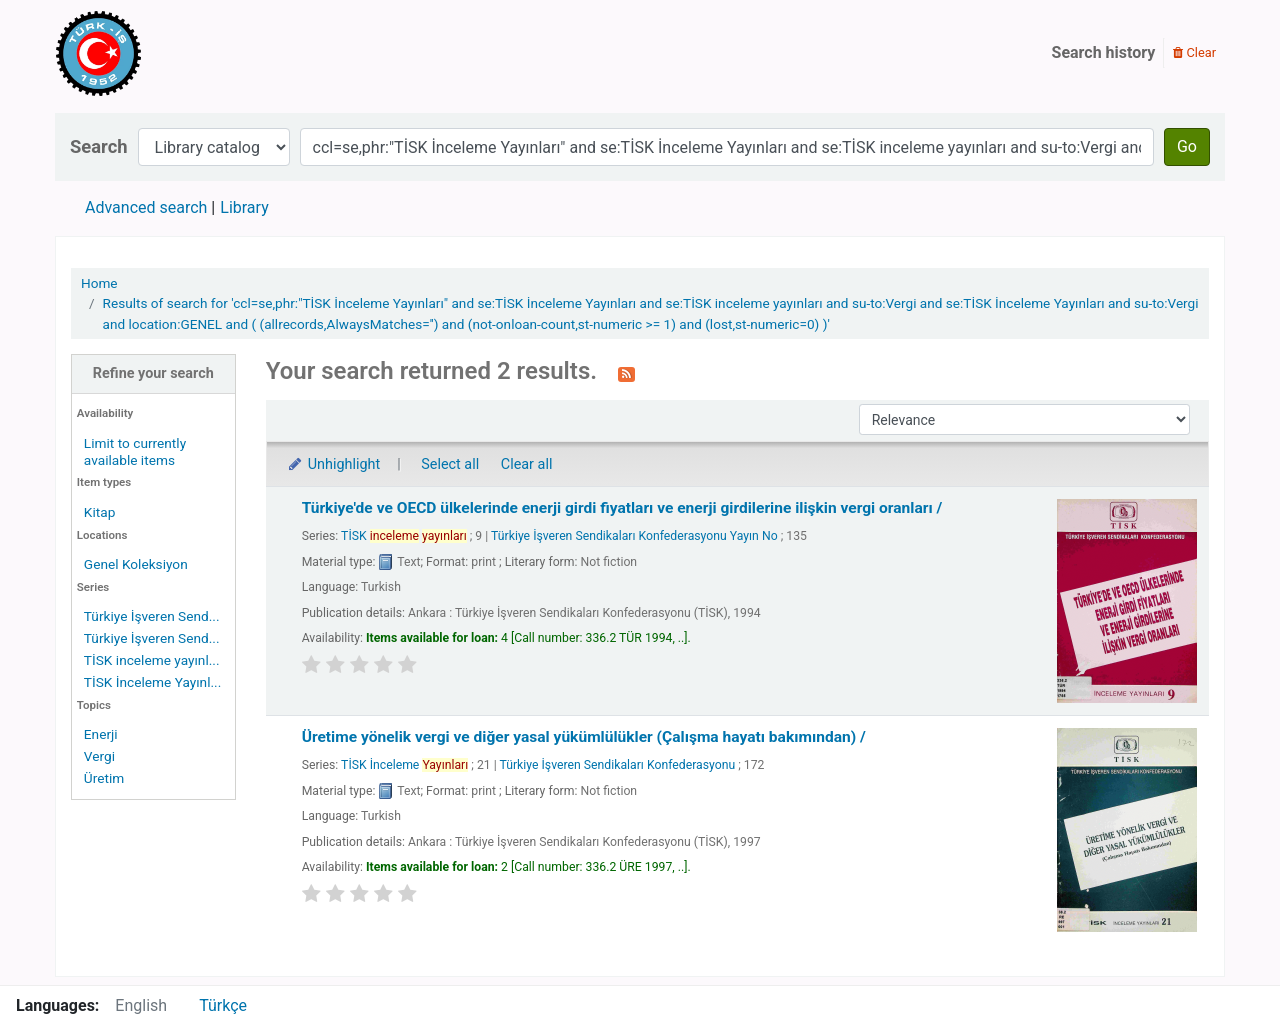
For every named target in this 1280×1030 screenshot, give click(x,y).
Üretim (104, 778)
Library (244, 207)
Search (99, 146)
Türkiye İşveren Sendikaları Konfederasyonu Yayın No (634, 536)
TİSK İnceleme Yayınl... (152, 682)
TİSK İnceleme (404, 765)
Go (1187, 146)
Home (99, 283)
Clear (1194, 52)
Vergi (99, 756)
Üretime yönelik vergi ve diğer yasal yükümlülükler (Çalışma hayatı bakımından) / (584, 737)
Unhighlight (333, 464)
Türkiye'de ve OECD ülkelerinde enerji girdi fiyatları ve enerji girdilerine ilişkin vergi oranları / (622, 508)
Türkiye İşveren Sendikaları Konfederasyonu (618, 765)
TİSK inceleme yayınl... (152, 660)
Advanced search (146, 207)
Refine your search (153, 373)
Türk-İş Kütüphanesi (156, 53)
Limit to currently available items (135, 451)
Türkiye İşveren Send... (152, 616)
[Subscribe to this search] (626, 373)
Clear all (527, 464)
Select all (450, 464)
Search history (1104, 52)
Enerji (101, 734)
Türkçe (223, 1005)
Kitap (100, 512)
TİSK (404, 536)
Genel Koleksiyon (136, 564)
